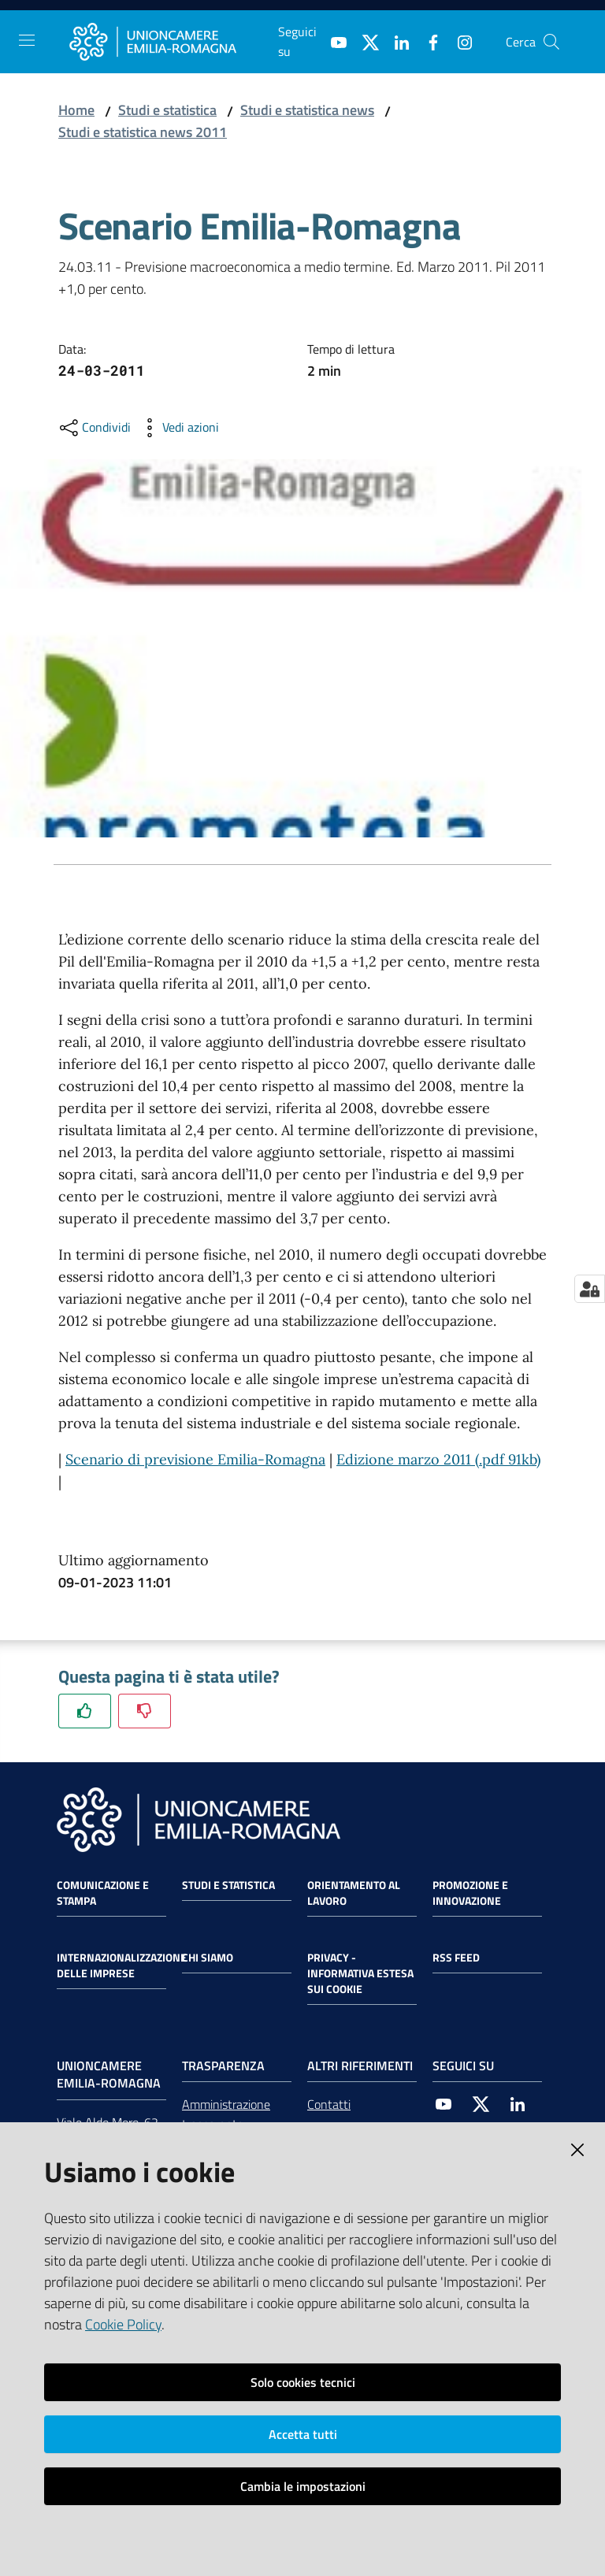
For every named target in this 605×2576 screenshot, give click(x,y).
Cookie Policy (123, 2324)
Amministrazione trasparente (226, 2114)
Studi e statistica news (307, 110)
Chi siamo (207, 1957)
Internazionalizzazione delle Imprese (122, 1965)
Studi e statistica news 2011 (142, 132)
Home (76, 110)
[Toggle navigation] (26, 40)
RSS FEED (456, 1957)
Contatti (329, 2104)
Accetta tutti (303, 2434)
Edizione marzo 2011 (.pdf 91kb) (438, 1459)
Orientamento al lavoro (353, 1893)
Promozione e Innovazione (470, 1893)
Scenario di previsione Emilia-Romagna (195, 1459)
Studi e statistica (167, 110)
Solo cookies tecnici (303, 2382)
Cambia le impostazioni (303, 2486)
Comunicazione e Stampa (103, 1893)
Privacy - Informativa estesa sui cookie (360, 1973)
